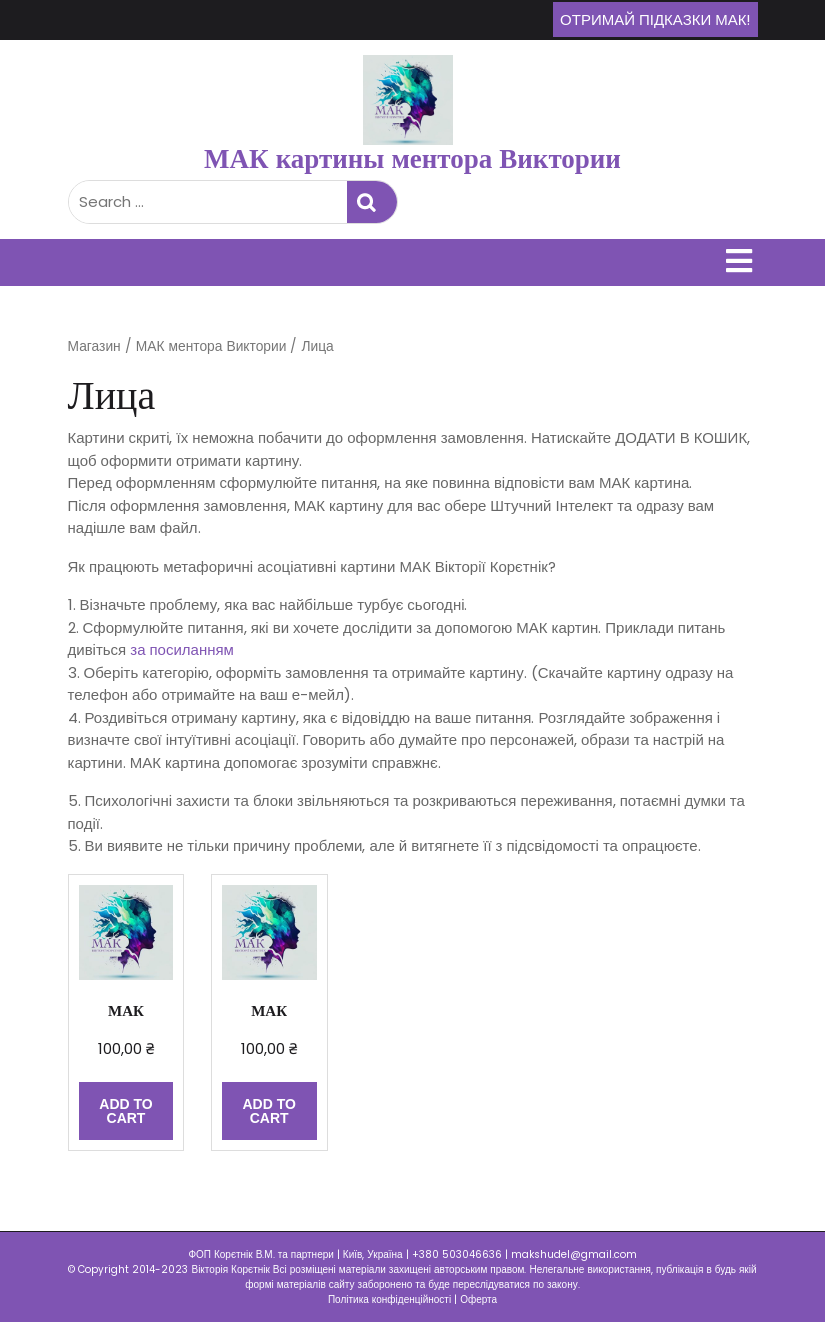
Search (372, 202)
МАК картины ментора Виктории (412, 158)
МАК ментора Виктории (211, 346)
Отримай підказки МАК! (655, 19)
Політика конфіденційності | (394, 1299)
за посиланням (182, 649)
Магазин (94, 346)
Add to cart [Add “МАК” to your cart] (125, 1111)
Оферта (478, 1299)
